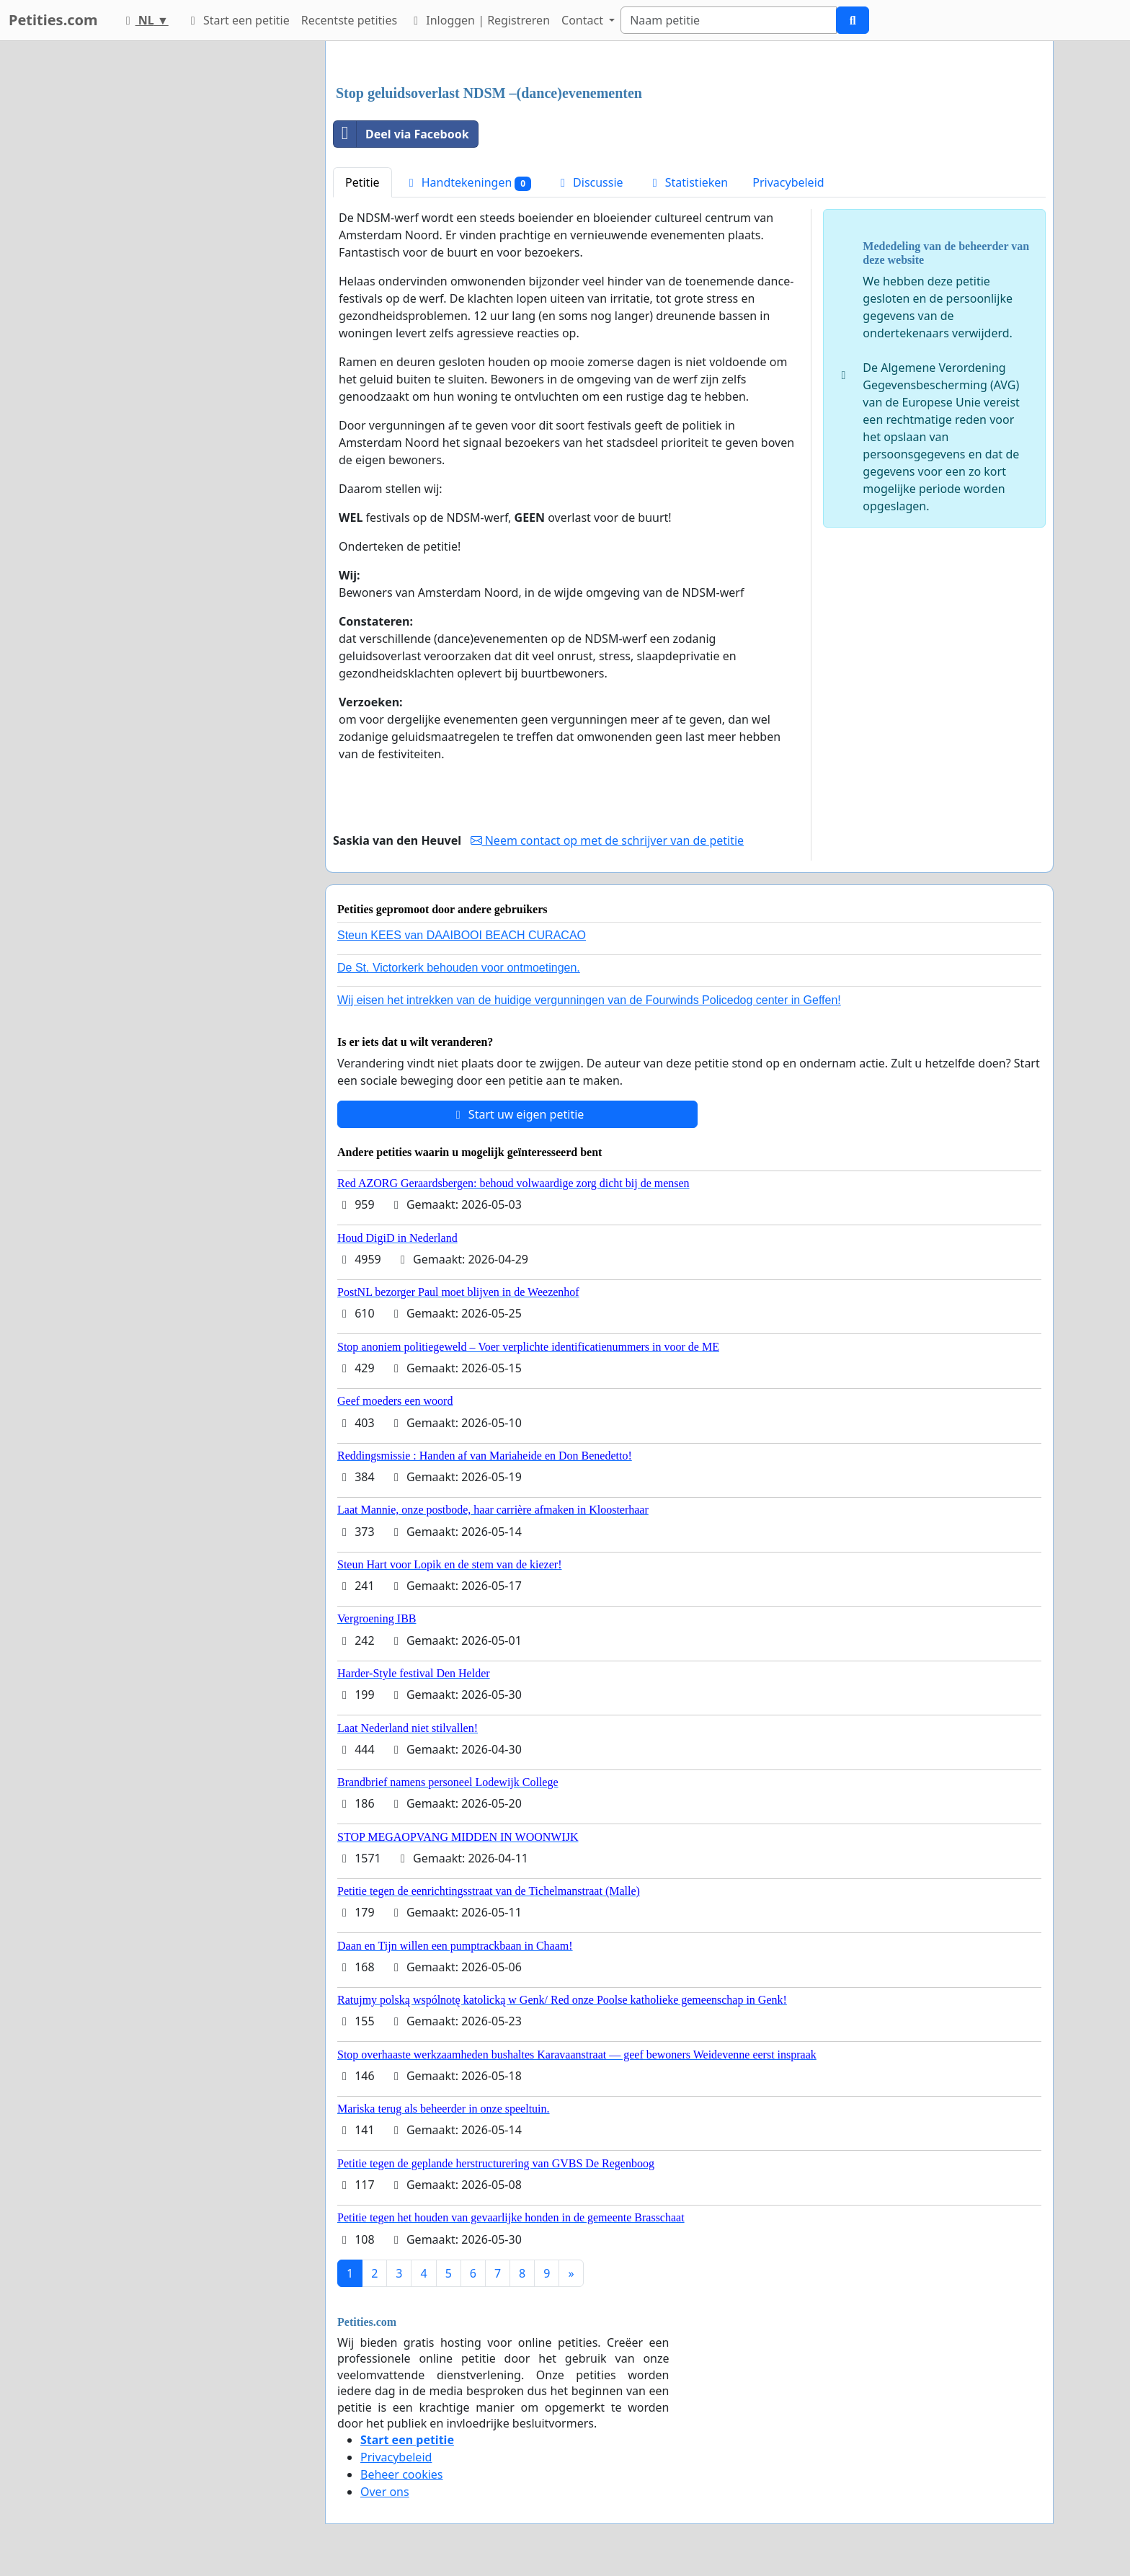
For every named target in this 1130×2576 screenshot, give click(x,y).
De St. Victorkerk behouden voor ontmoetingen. (458, 967)
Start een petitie (238, 20)
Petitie (362, 182)
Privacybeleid (788, 182)
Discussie (589, 182)
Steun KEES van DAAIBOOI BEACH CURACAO (461, 935)
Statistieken (688, 182)
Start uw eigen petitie (517, 1114)
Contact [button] (583, 20)
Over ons (384, 2492)
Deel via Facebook (401, 134)
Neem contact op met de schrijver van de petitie (607, 840)
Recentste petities (349, 20)
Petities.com (53, 20)
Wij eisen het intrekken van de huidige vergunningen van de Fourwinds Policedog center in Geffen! (589, 1000)
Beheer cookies (401, 2474)
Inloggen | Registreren (479, 20)
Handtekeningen (467, 182)
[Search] (728, 20)
